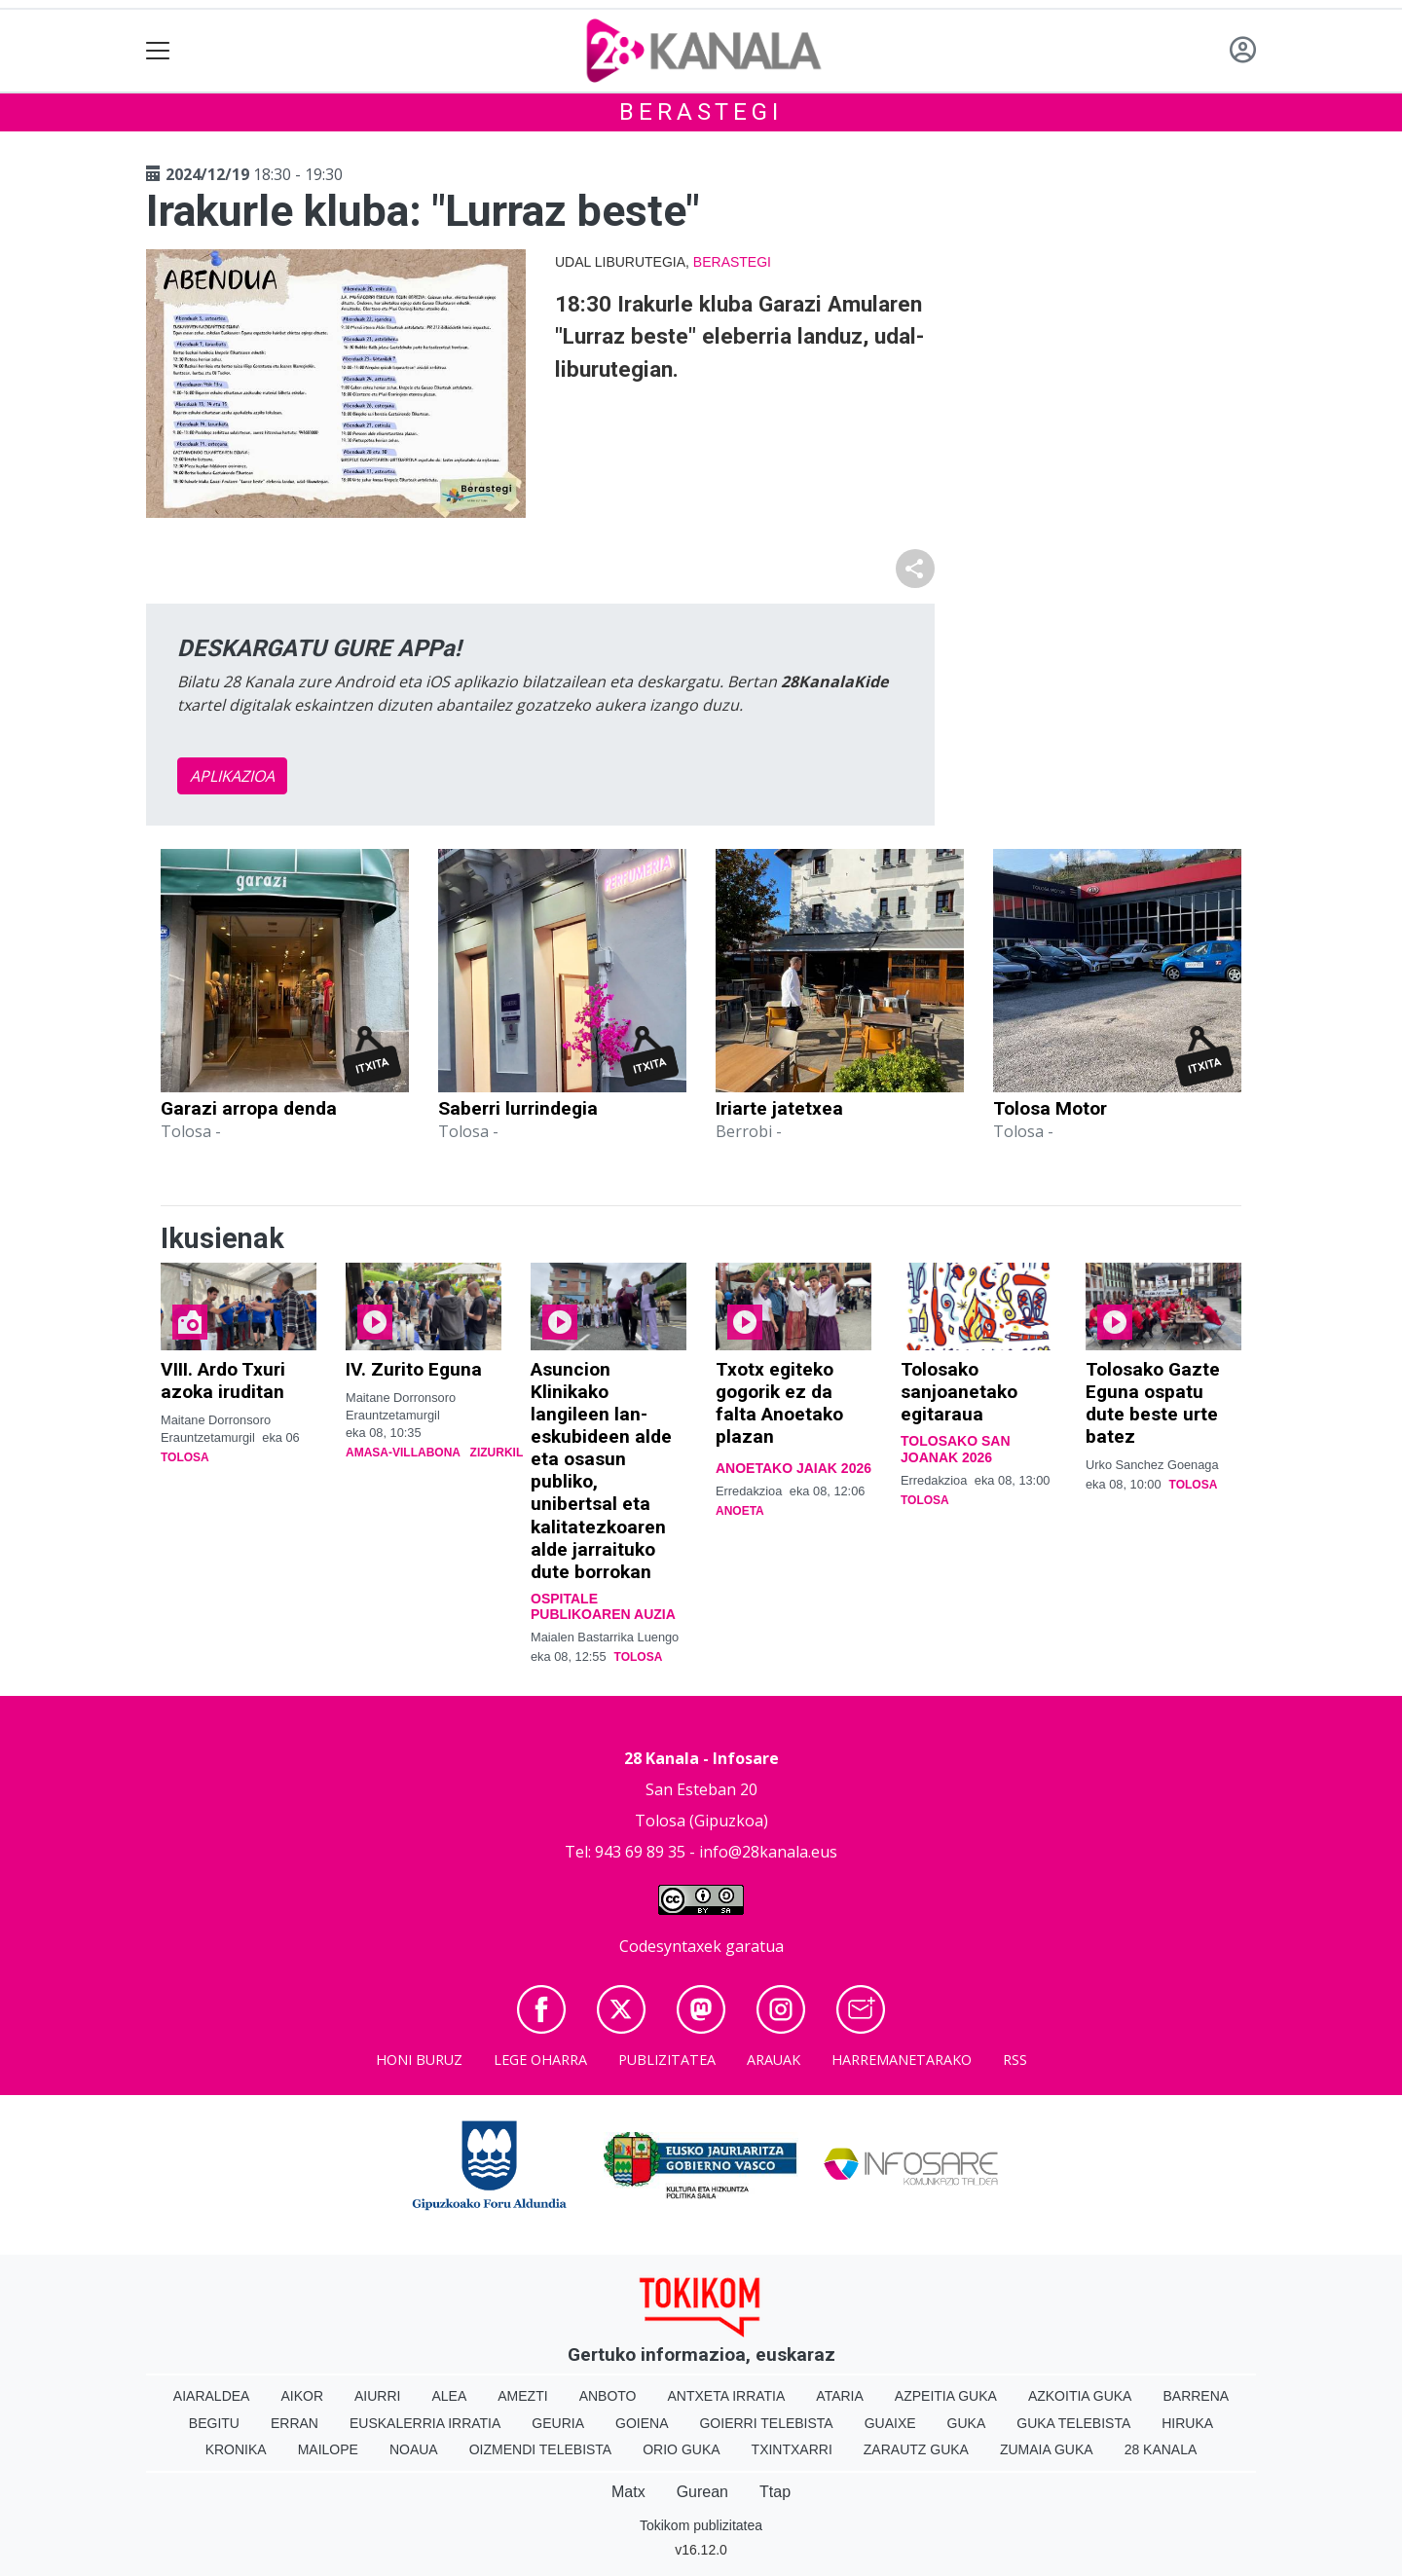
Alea (448, 2396)
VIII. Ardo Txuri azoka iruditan (223, 1380)
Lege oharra (540, 2059)
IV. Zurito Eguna (414, 1369)
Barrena (1195, 2396)
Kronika (236, 2449)
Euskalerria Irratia (425, 2423)
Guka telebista (1073, 2423)
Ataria (840, 2396)
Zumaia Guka (1046, 2449)
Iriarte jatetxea (779, 1108)
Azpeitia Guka (946, 2396)
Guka (966, 2423)
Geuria (558, 2423)
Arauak (773, 2059)
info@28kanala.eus (768, 1851)
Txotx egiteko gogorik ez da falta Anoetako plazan (779, 1403)
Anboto (608, 2396)
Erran (294, 2423)
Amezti (522, 2396)
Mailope (328, 2449)
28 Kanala (1161, 2449)
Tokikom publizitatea (701, 2525)
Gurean (702, 2492)
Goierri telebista (765, 2423)
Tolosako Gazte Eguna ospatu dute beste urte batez (1153, 1403)
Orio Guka (681, 2449)
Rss (1015, 2059)
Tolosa (185, 1457)
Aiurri (377, 2396)
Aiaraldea (211, 2396)
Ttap (775, 2492)
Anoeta (740, 1511)
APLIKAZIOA (232, 776)
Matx (628, 2492)
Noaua (413, 2449)
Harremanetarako (901, 2059)
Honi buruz (419, 2059)
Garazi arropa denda (249, 1108)
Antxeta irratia (727, 2396)
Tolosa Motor (1050, 1108)
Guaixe (890, 2423)
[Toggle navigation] (158, 51)
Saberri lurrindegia (518, 1108)
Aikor (301, 2396)
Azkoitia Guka (1080, 2396)
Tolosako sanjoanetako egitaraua (959, 1391)
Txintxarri (792, 2449)
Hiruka (1187, 2423)
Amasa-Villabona (403, 1452)
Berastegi (700, 112)
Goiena (641, 2423)
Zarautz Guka (916, 2449)
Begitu (214, 2423)
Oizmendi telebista (540, 2449)
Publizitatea (667, 2059)
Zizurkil (497, 1452)
